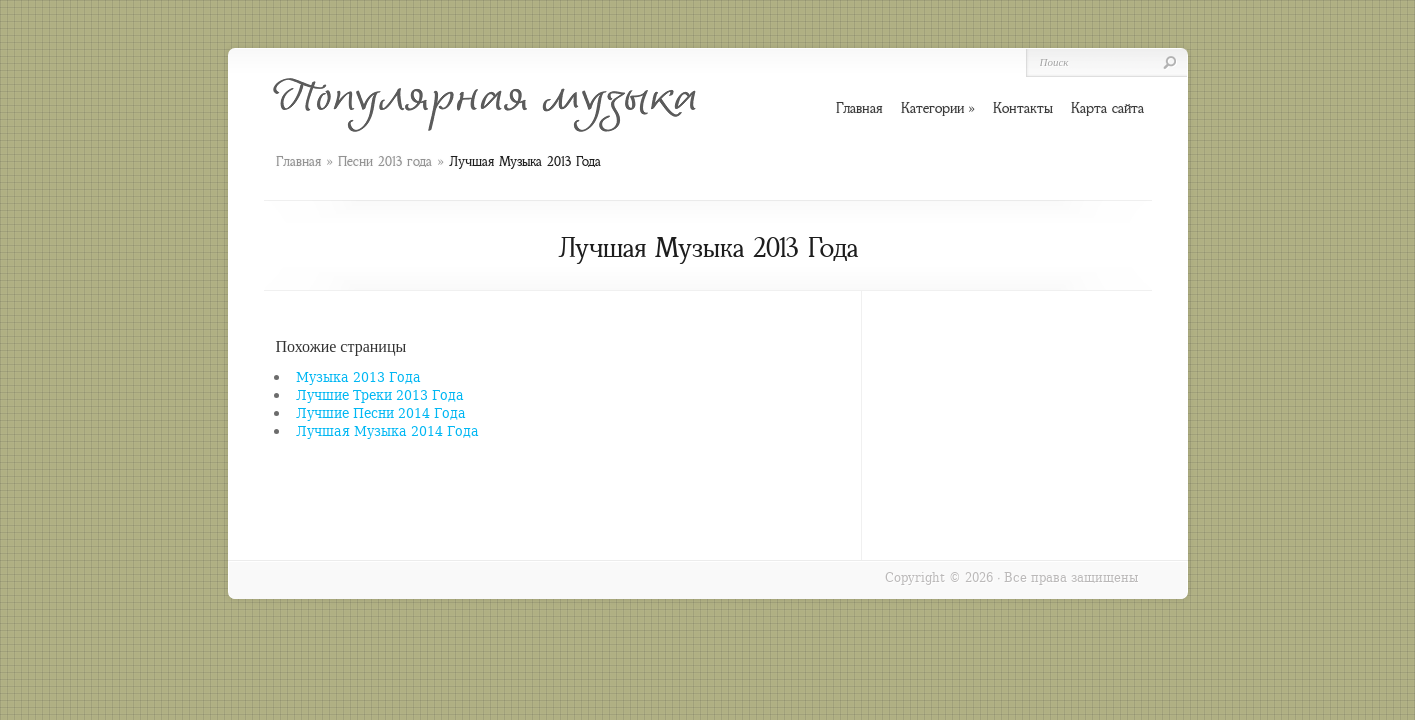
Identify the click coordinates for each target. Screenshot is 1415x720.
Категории (938, 108)
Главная (298, 161)
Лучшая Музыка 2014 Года (387, 430)
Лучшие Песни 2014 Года (381, 412)
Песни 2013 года (385, 161)
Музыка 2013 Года (358, 376)
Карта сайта (1107, 108)
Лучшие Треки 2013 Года (380, 394)
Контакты (1023, 108)
